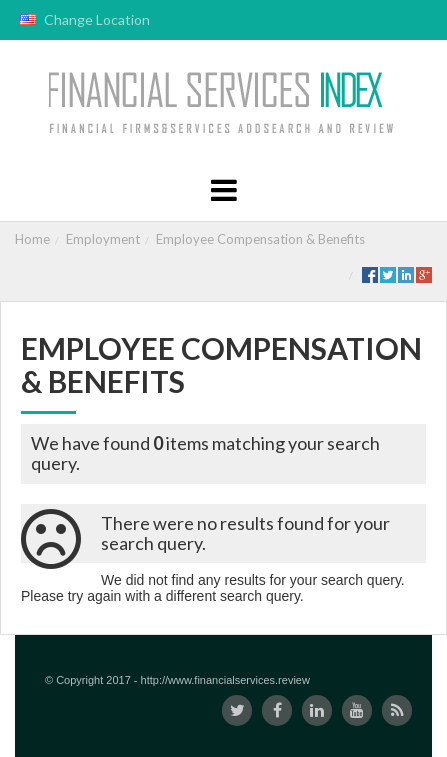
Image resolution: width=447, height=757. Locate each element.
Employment (103, 239)
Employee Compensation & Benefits (260, 239)
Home (32, 239)
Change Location (85, 19)
